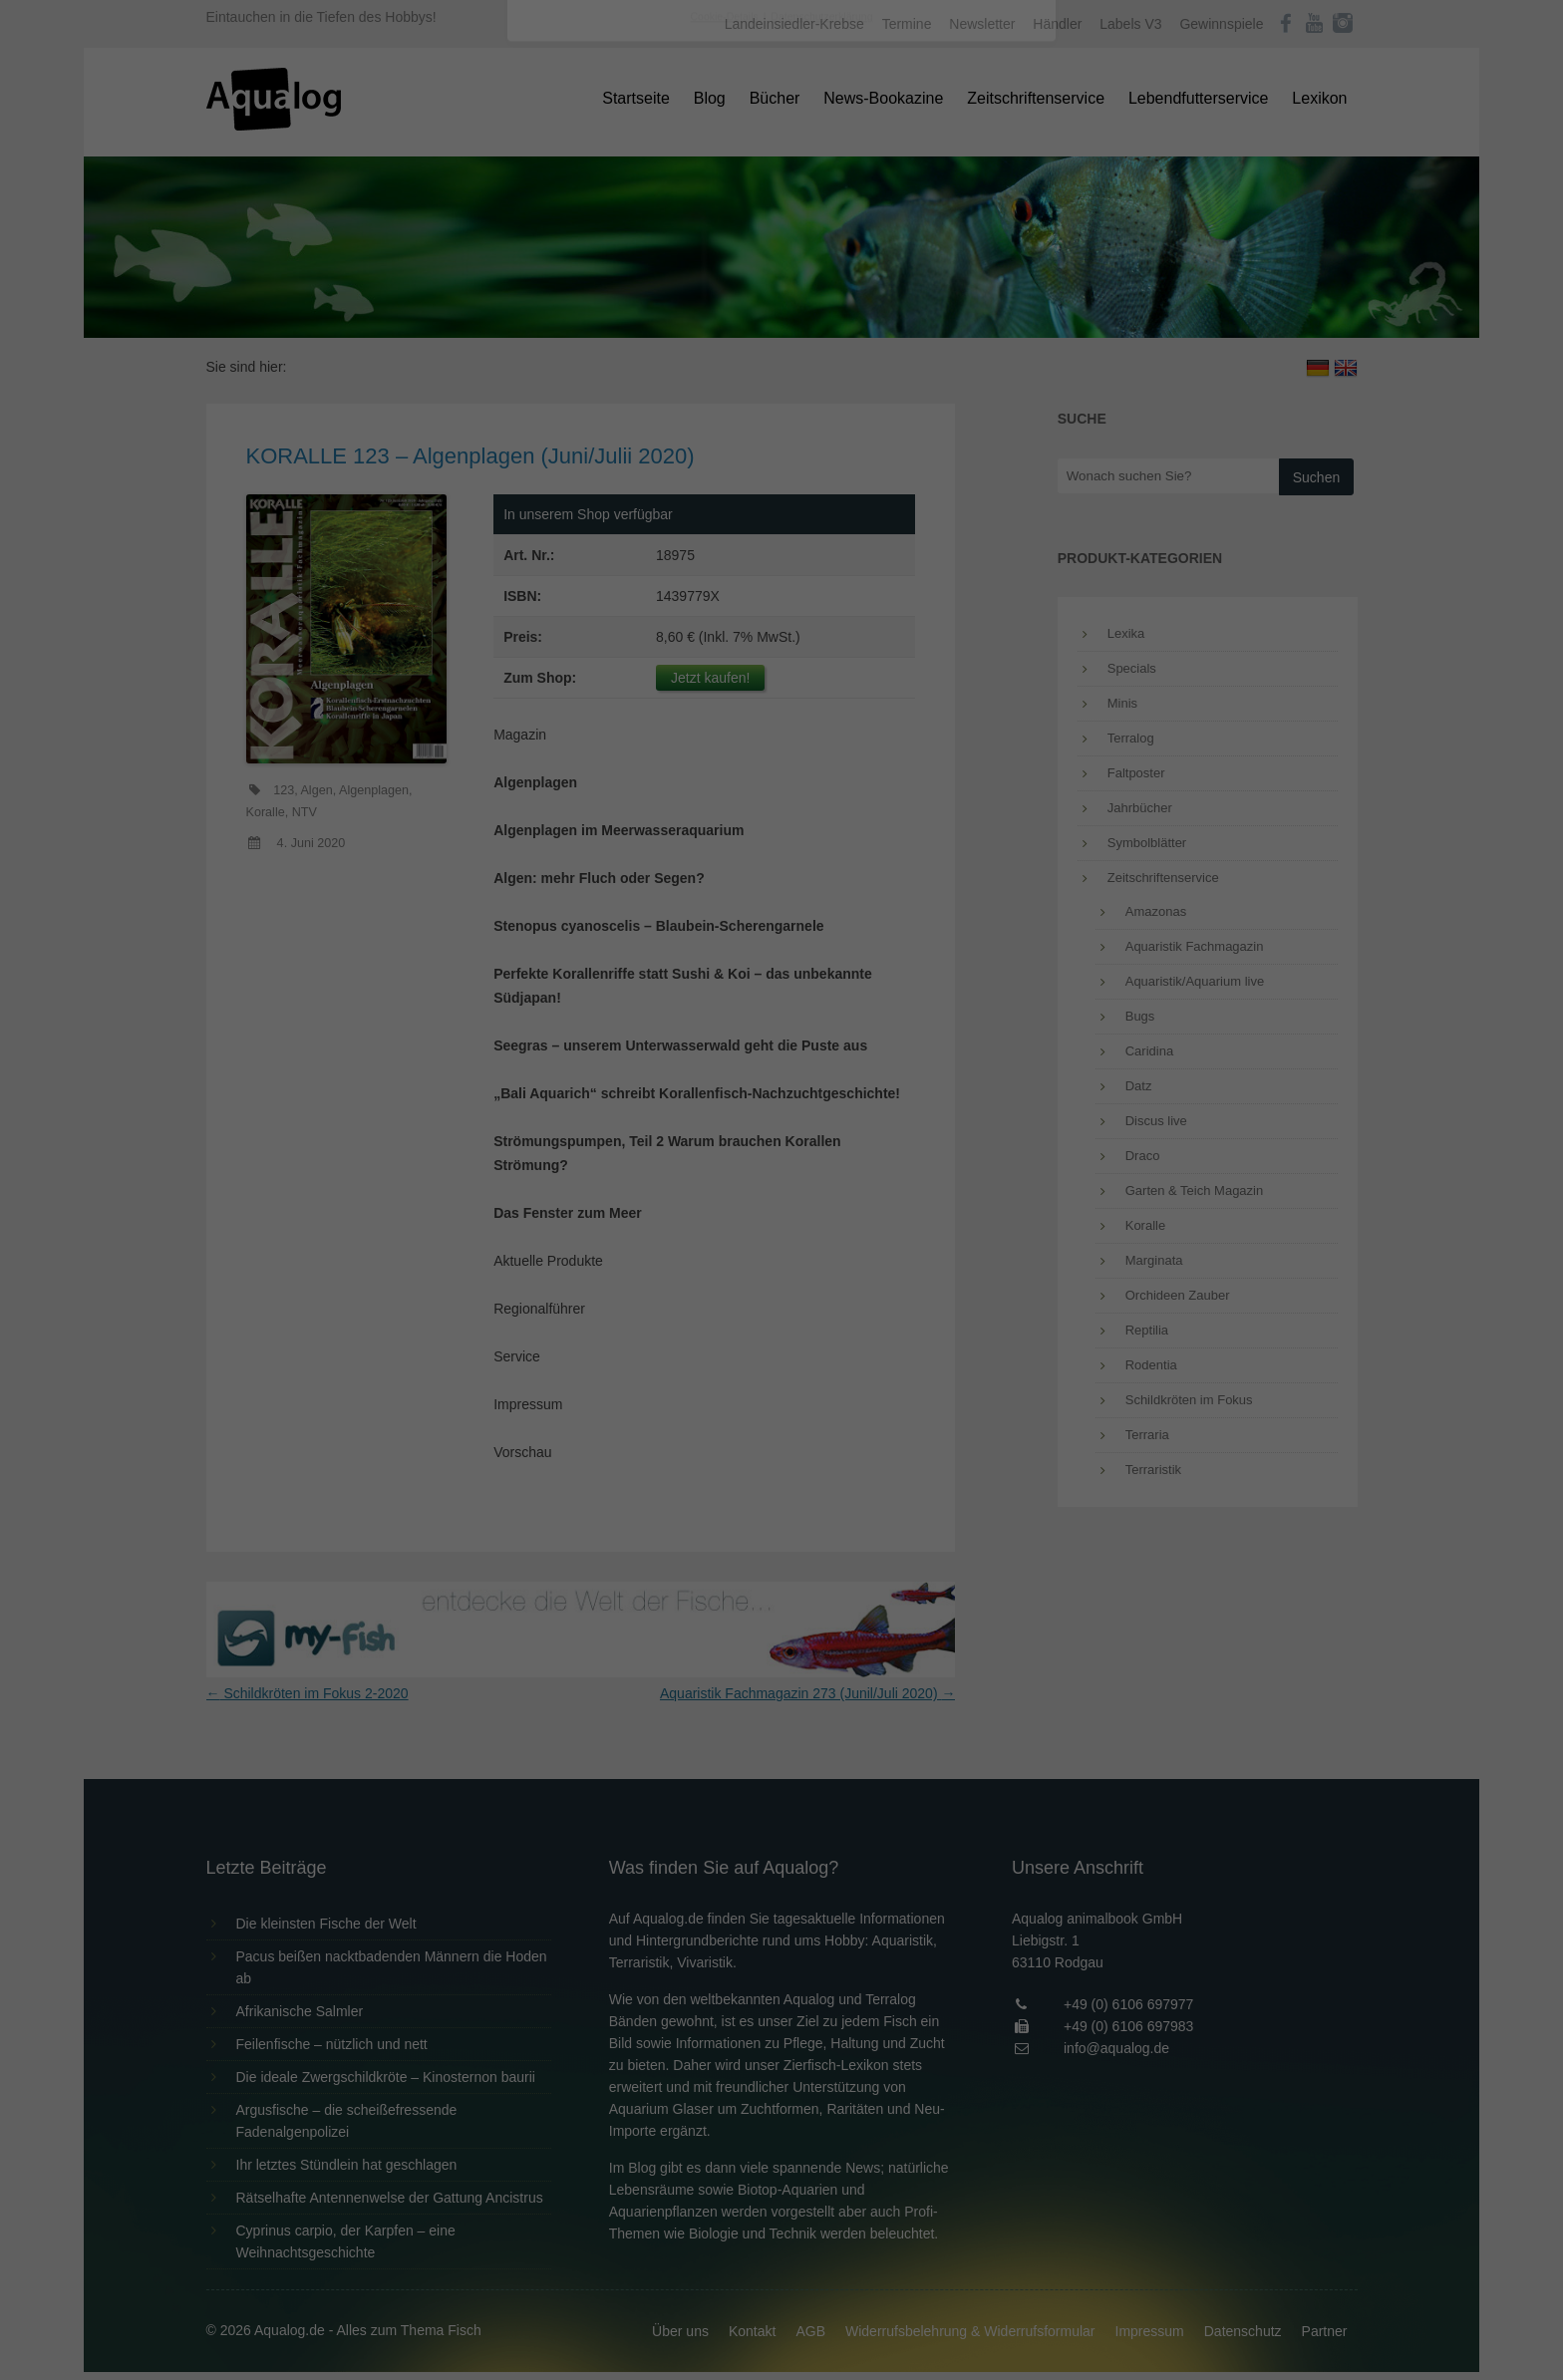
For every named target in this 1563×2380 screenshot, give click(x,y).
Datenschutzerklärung (656, 255)
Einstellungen (564, 274)
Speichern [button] (782, 449)
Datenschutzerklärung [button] (821, 552)
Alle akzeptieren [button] (782, 391)
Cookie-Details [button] (726, 552)
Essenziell (567, 320)
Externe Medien (965, 320)
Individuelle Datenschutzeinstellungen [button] (782, 508)
